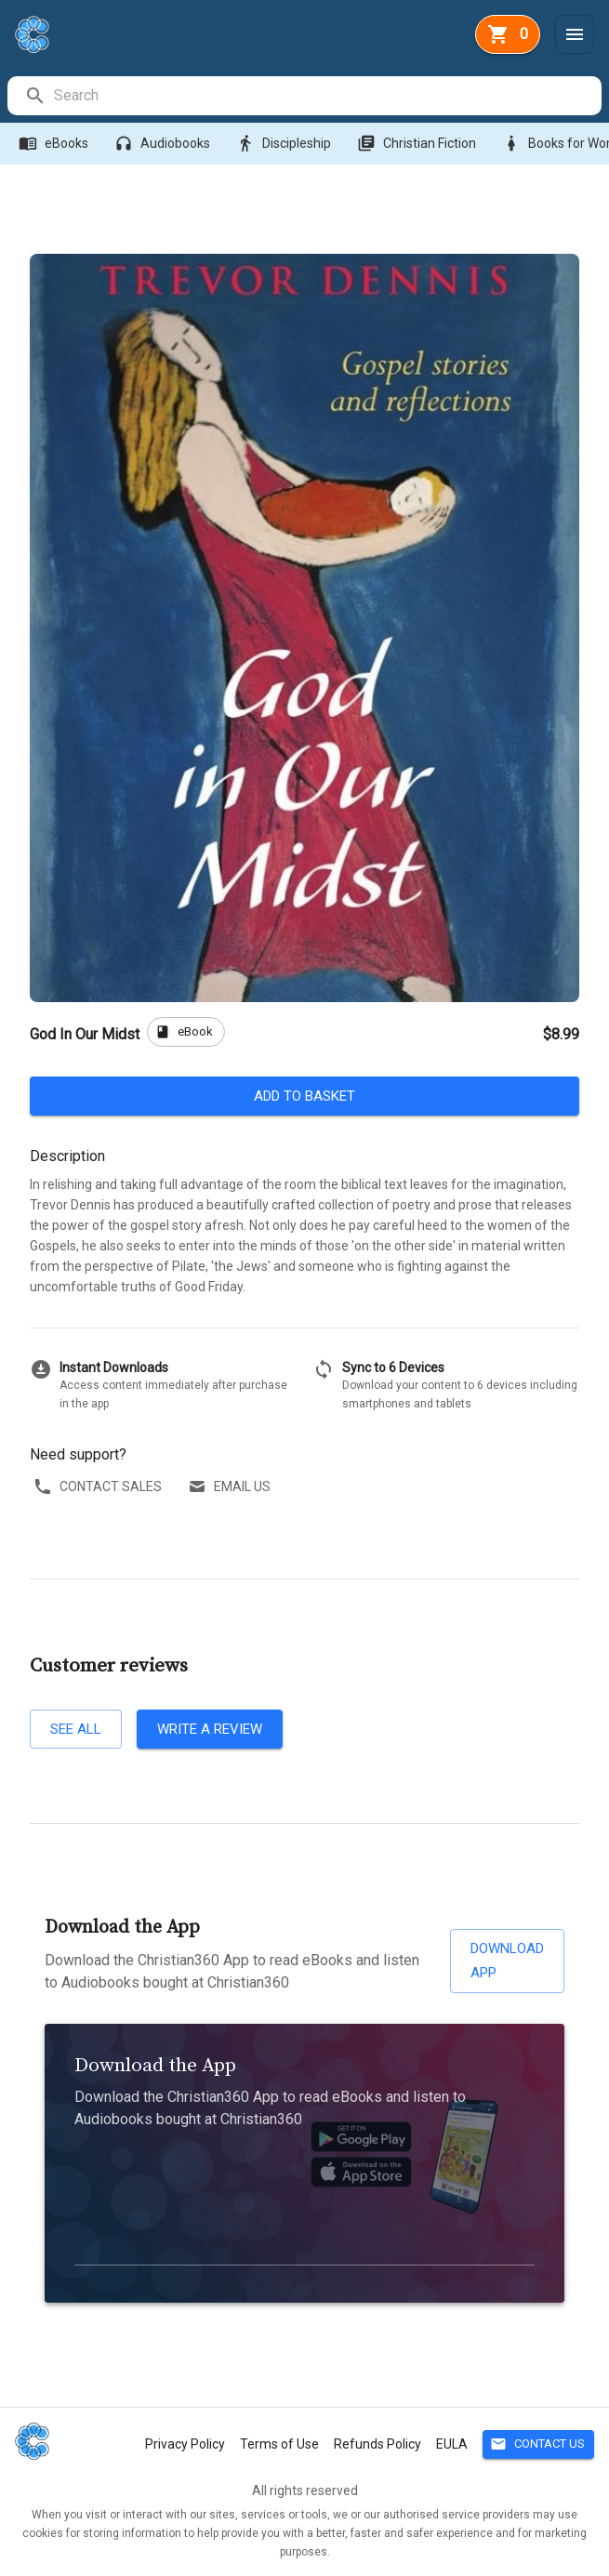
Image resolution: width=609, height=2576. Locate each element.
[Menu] (574, 34)
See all (76, 1729)
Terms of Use (279, 2444)
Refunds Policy (377, 2444)
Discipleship (285, 143)
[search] (327, 96)
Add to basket (304, 1096)
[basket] (507, 34)
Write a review (210, 1729)
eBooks (55, 143)
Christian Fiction (418, 143)
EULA (452, 2444)
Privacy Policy (185, 2444)
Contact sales (99, 1487)
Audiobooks (164, 143)
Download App (507, 1961)
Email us (231, 1487)
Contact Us (538, 2444)
